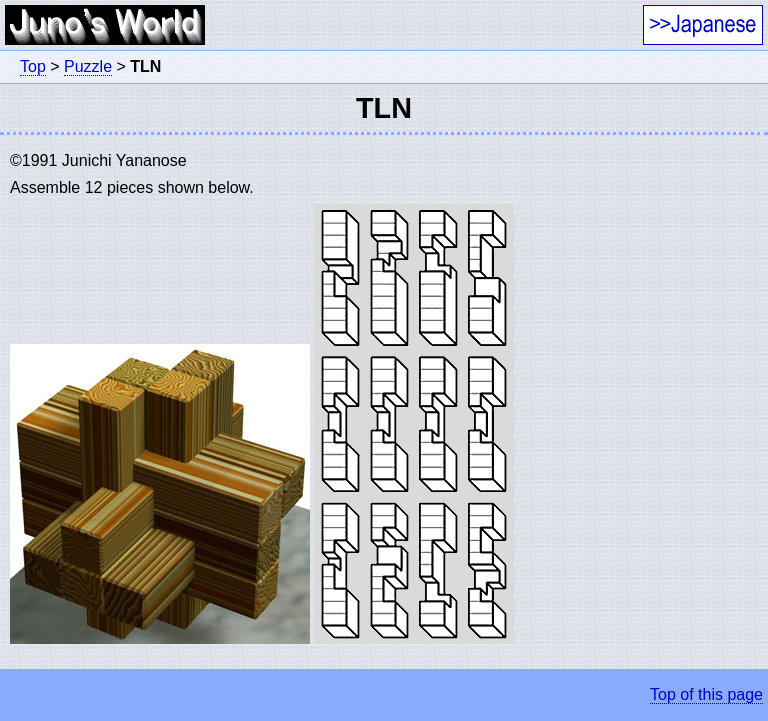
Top (33, 66)
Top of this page (706, 694)
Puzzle (88, 66)
